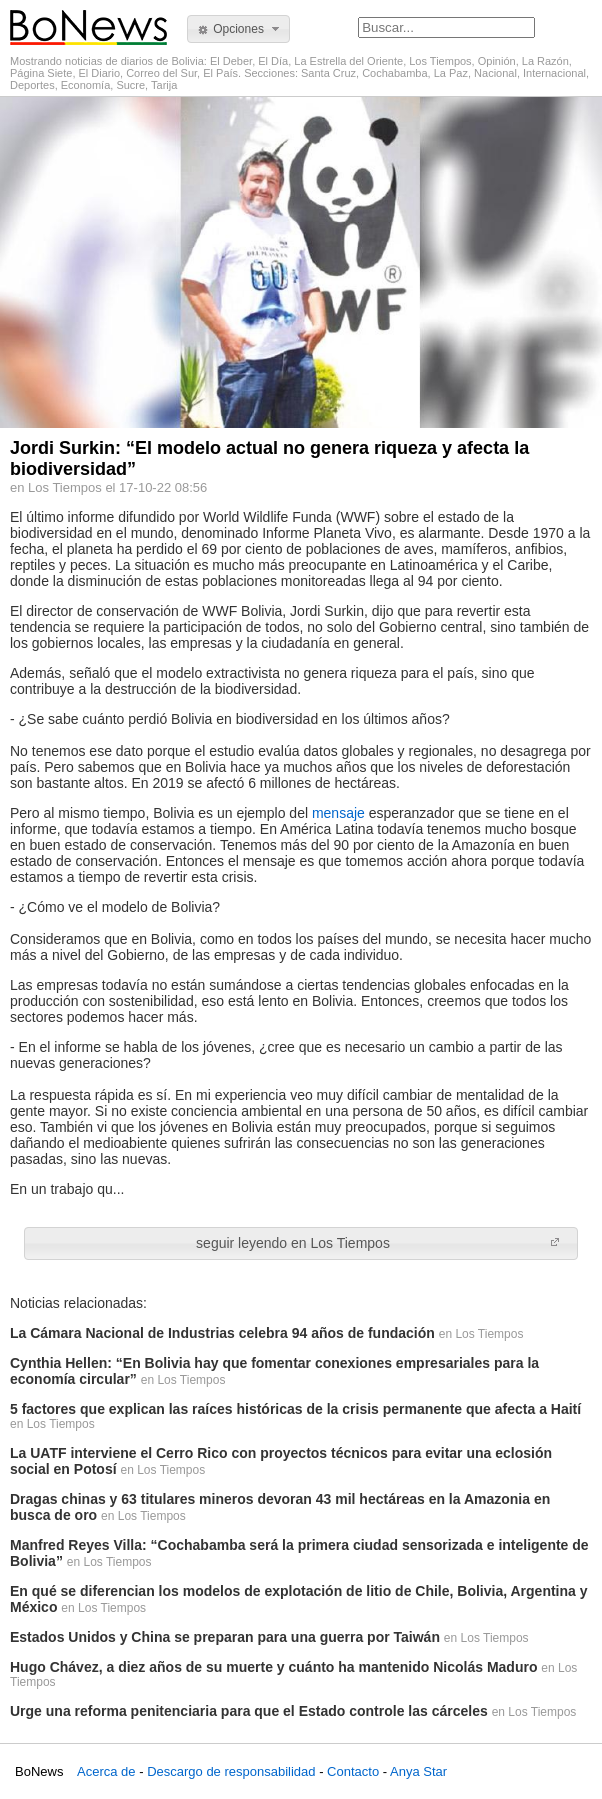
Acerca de (106, 1771)
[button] (238, 29)
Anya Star (418, 1771)
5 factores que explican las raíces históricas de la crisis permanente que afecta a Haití (295, 1409)
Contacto (353, 1771)
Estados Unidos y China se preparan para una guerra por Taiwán (225, 1637)
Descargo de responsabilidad (231, 1771)
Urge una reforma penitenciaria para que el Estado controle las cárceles (249, 1711)
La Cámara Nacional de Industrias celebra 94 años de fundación (222, 1333)
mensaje (340, 813)
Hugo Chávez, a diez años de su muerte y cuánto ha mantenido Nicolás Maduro (273, 1667)
